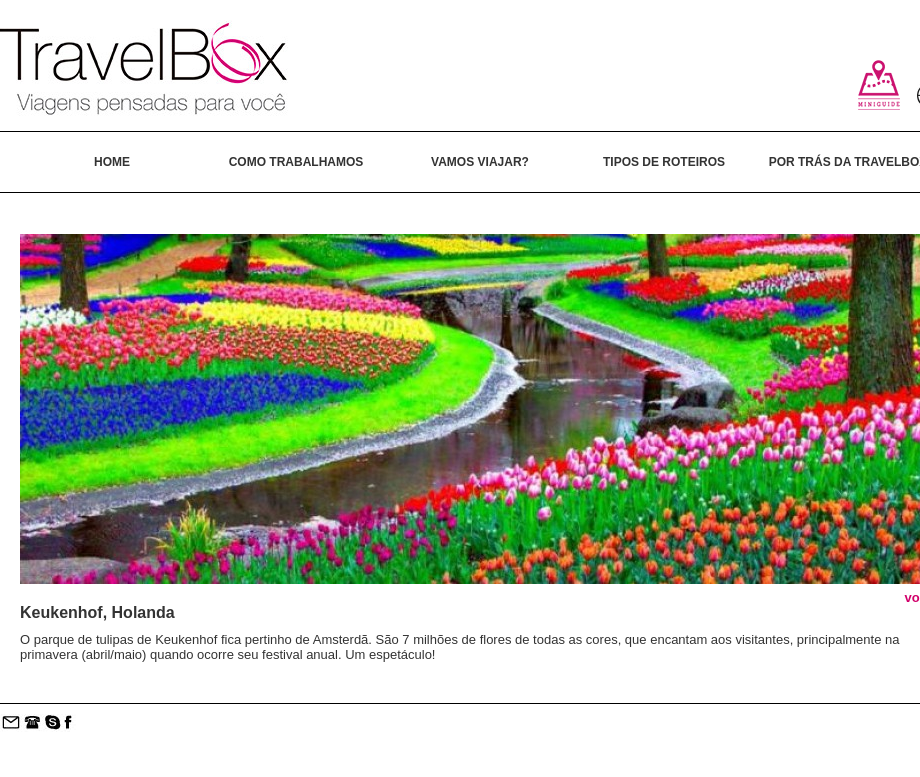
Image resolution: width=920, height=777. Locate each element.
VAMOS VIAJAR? (480, 162)
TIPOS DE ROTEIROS (664, 162)
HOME (112, 162)
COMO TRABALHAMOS (296, 162)
